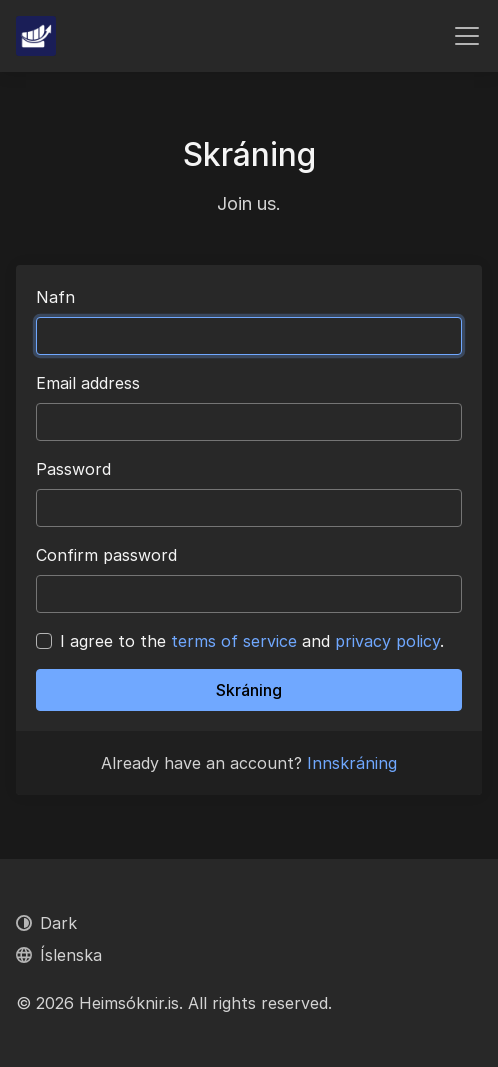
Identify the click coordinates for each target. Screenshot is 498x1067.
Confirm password (106, 555)
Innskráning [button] (352, 763)
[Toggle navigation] (467, 36)
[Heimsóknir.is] (36, 36)
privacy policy (387, 641)
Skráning (249, 690)
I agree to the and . (252, 641)
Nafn (55, 297)
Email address (88, 383)
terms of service (234, 641)
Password (73, 469)
